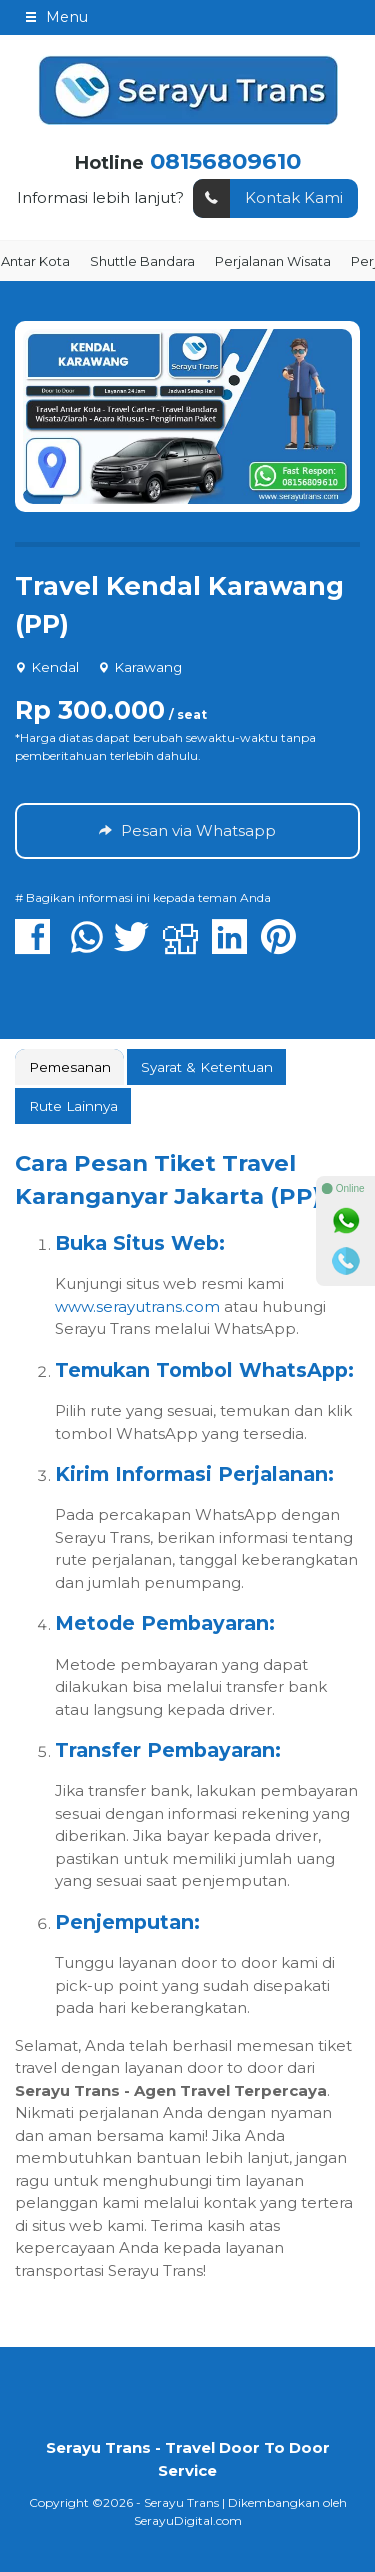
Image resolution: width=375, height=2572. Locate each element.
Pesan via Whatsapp (187, 830)
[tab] (69, 1067)
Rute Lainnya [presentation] (73, 1106)
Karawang (148, 667)
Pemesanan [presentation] (70, 1067)
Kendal (55, 667)
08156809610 (225, 161)
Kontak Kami (268, 198)
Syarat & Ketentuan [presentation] (207, 1067)
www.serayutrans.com (137, 1306)
